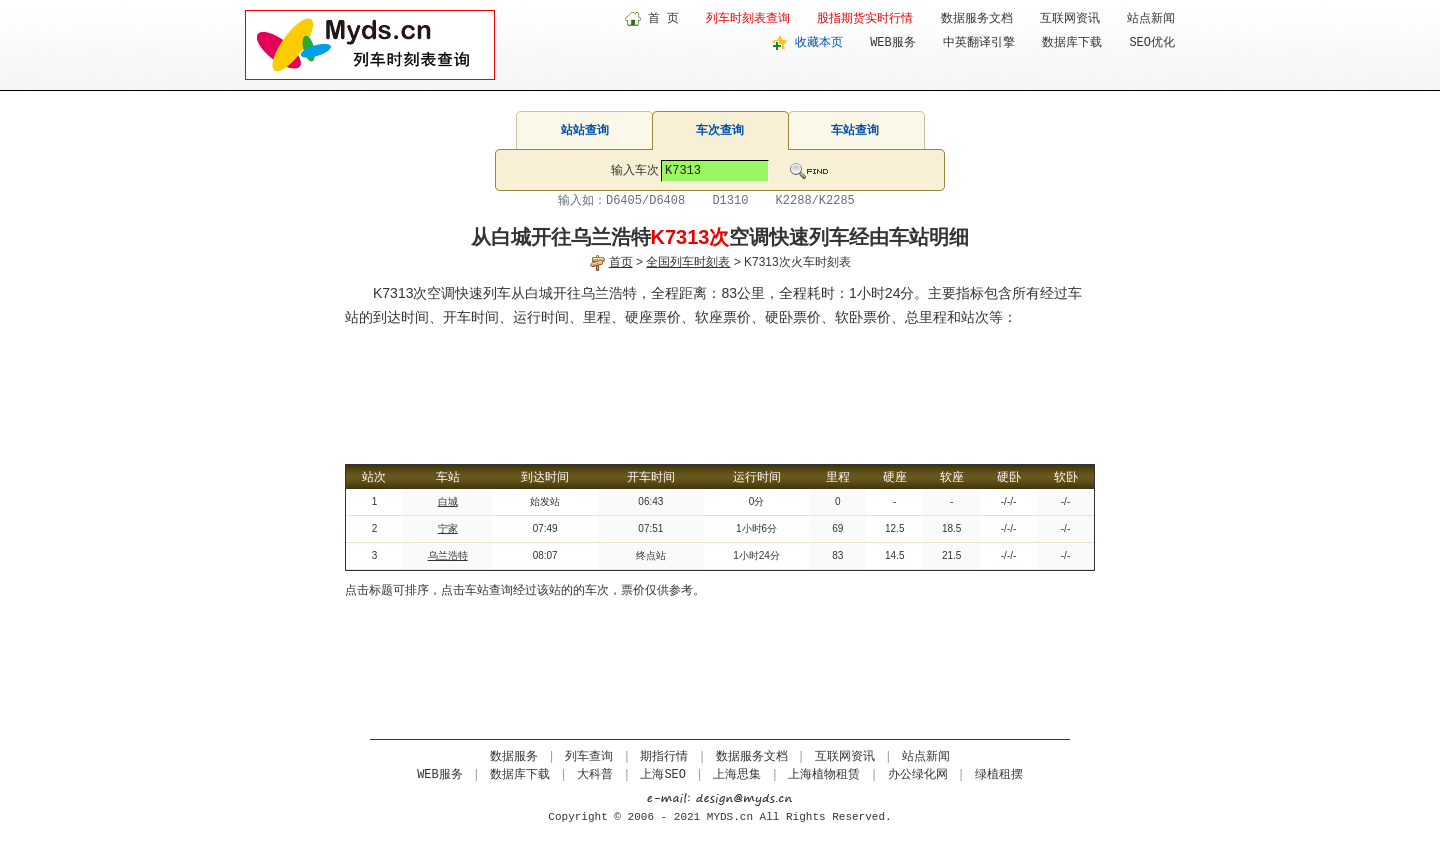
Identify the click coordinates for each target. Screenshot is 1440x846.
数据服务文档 (977, 19)
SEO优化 (1152, 43)
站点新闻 (1151, 19)
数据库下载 (1072, 43)
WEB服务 (893, 43)
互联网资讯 (1070, 19)
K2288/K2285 (815, 201)
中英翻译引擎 (979, 43)
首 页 (663, 19)
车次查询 (720, 130)
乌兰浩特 (448, 555)
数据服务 (514, 757)
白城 (448, 501)
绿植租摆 (999, 775)
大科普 (595, 775)
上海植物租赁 (824, 775)
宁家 (448, 528)
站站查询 (585, 130)
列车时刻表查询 (748, 19)
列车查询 (589, 757)
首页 (621, 262)
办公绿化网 (918, 775)
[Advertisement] (720, 384)
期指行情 (664, 757)
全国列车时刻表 (688, 262)
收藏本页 (819, 43)
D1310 (730, 201)
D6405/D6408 (645, 201)
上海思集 (737, 775)
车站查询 (855, 130)
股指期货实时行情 (865, 19)
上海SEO (663, 775)
